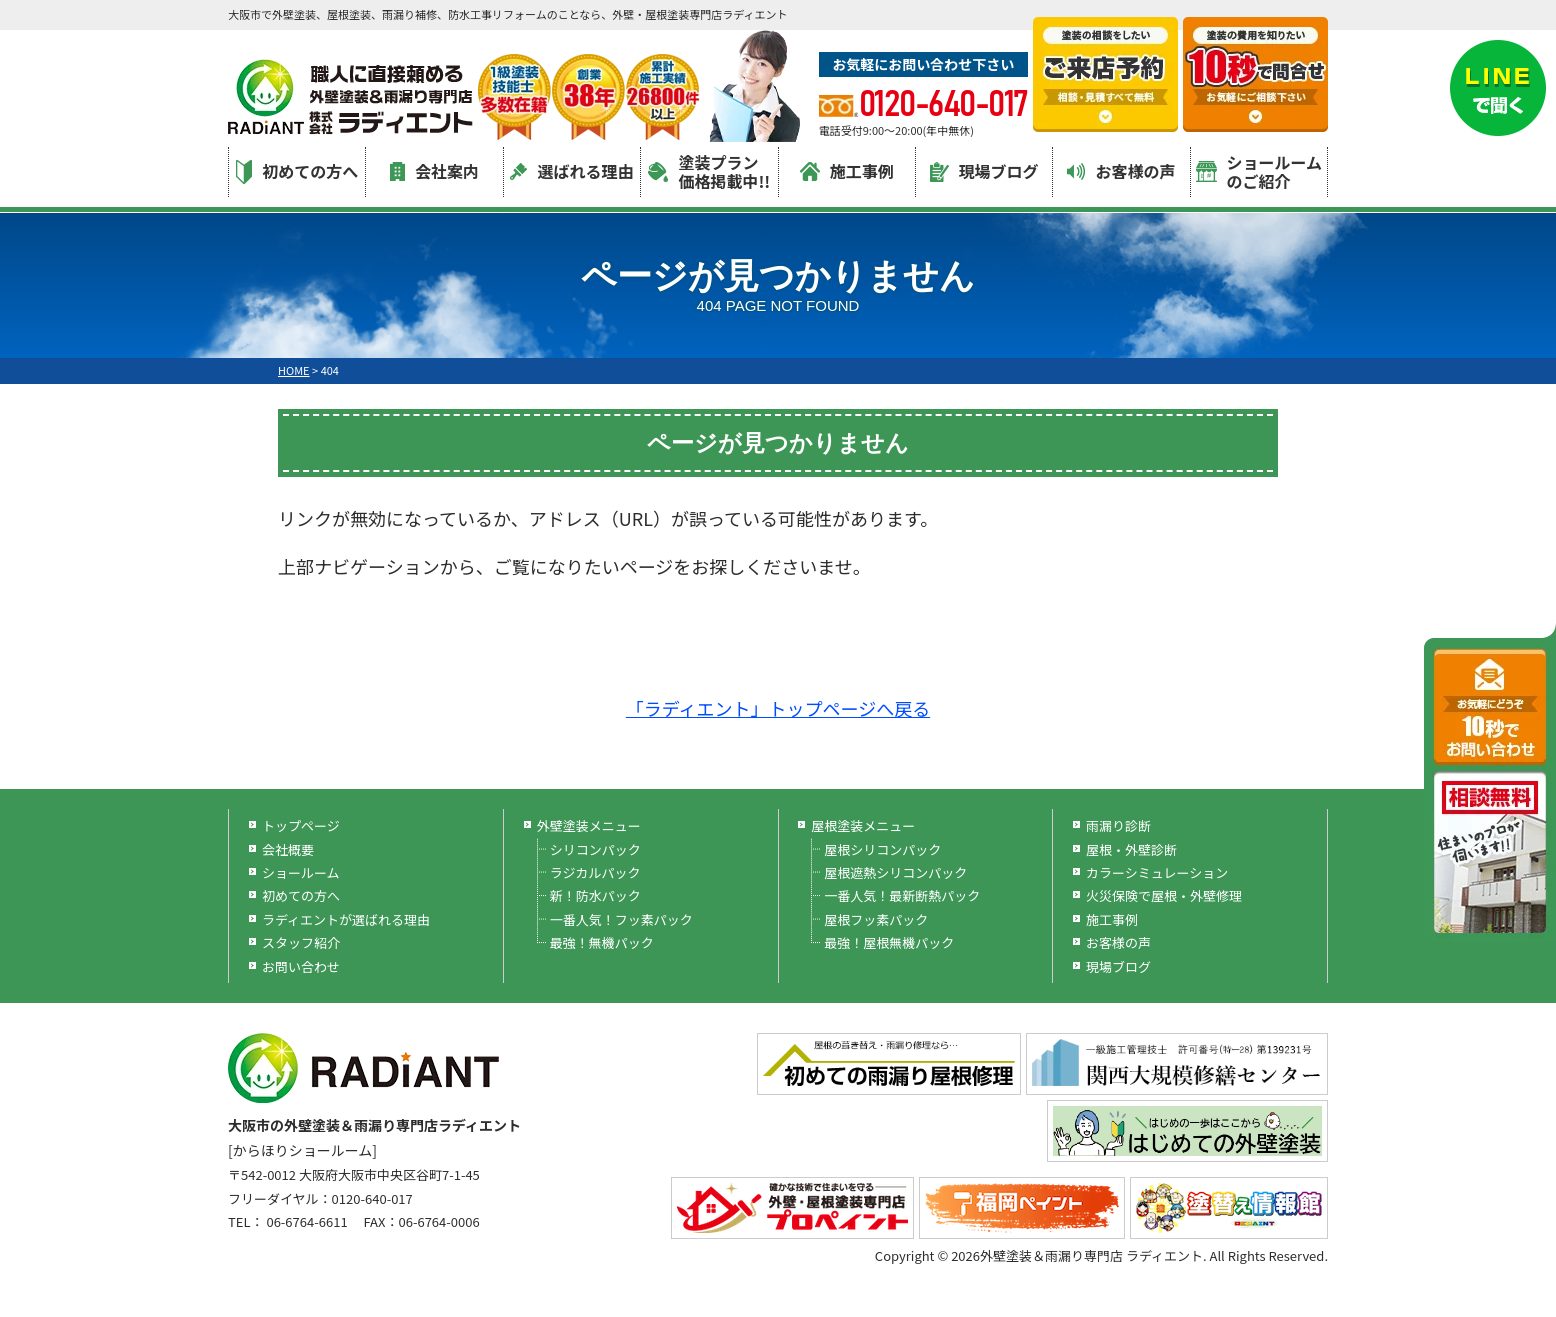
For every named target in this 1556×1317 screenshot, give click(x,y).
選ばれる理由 (571, 171)
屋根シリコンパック (882, 849)
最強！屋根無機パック (889, 942)
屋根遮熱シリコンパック (895, 872)
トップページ (301, 825)
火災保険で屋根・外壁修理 (1164, 895)
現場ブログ (984, 171)
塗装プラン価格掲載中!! (709, 171)
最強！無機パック (602, 942)
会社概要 (288, 849)
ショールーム (301, 872)
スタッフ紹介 (301, 942)
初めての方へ (297, 171)
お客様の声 (1121, 171)
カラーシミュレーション (1157, 872)
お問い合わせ (301, 966)
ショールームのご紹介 (1259, 171)
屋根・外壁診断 (1131, 849)
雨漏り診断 (1118, 825)
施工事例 (847, 171)
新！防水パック (595, 895)
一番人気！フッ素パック (621, 919)
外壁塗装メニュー (589, 825)
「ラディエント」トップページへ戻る (778, 708)
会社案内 (434, 171)
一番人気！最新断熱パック (902, 895)
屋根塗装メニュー (863, 825)
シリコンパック (595, 849)
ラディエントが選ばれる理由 (346, 919)
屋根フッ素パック (876, 919)
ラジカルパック (595, 872)
